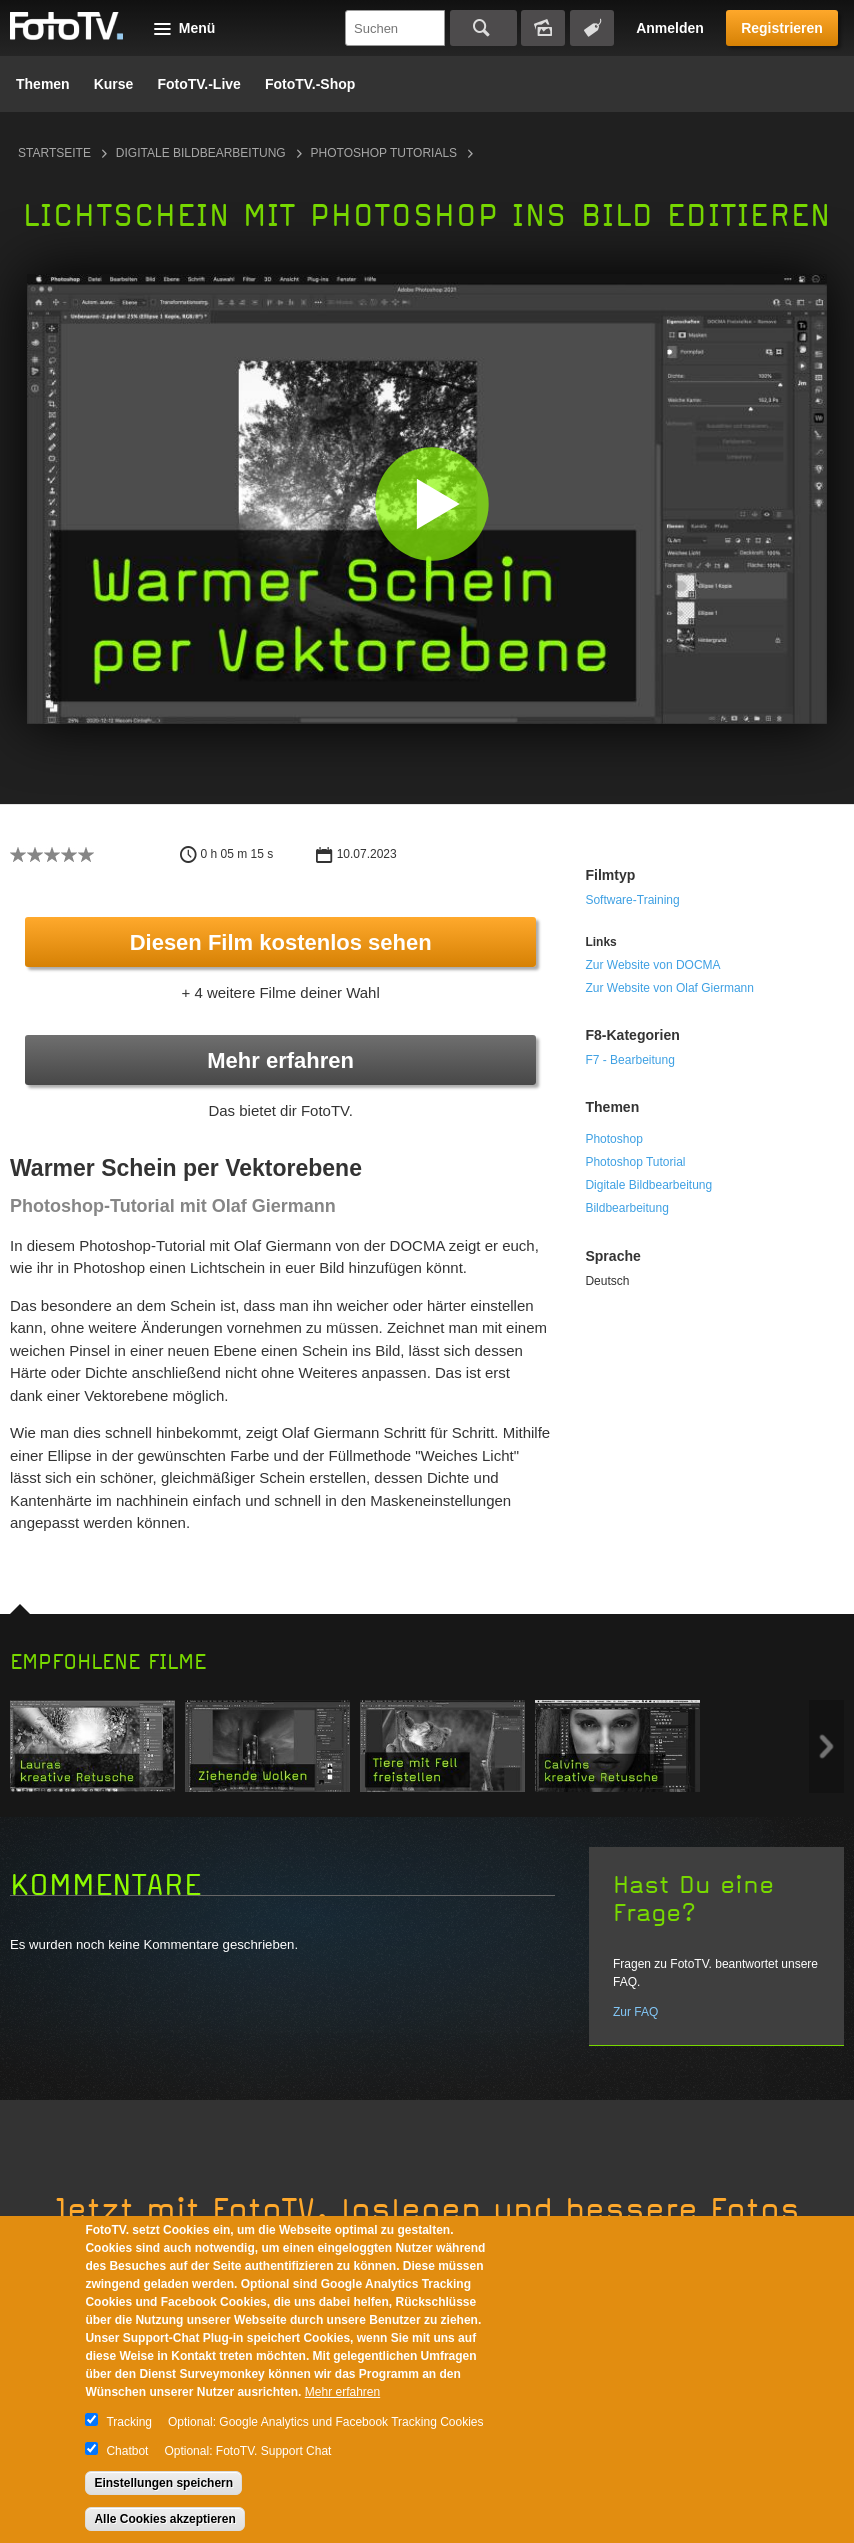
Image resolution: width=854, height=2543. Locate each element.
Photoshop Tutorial (635, 1162)
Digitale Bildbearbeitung (201, 153)
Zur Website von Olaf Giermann (669, 988)
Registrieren (782, 28)
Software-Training (632, 900)
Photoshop (613, 1139)
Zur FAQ (635, 2012)
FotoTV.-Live (199, 84)
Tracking (129, 2422)
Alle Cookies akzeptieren (164, 2519)
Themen (43, 84)
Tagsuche (592, 28)
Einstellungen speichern (163, 2483)
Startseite (54, 153)
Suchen (483, 28)
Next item (826, 1746)
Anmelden (670, 28)
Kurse (114, 84)
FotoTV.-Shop (310, 84)
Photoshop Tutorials (384, 153)
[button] (431, 503)
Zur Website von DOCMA (652, 965)
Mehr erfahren (280, 1060)
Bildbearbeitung (626, 1208)
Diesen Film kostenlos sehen (281, 942)
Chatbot (127, 2451)
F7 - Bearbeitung (629, 1060)
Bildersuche (543, 28)
